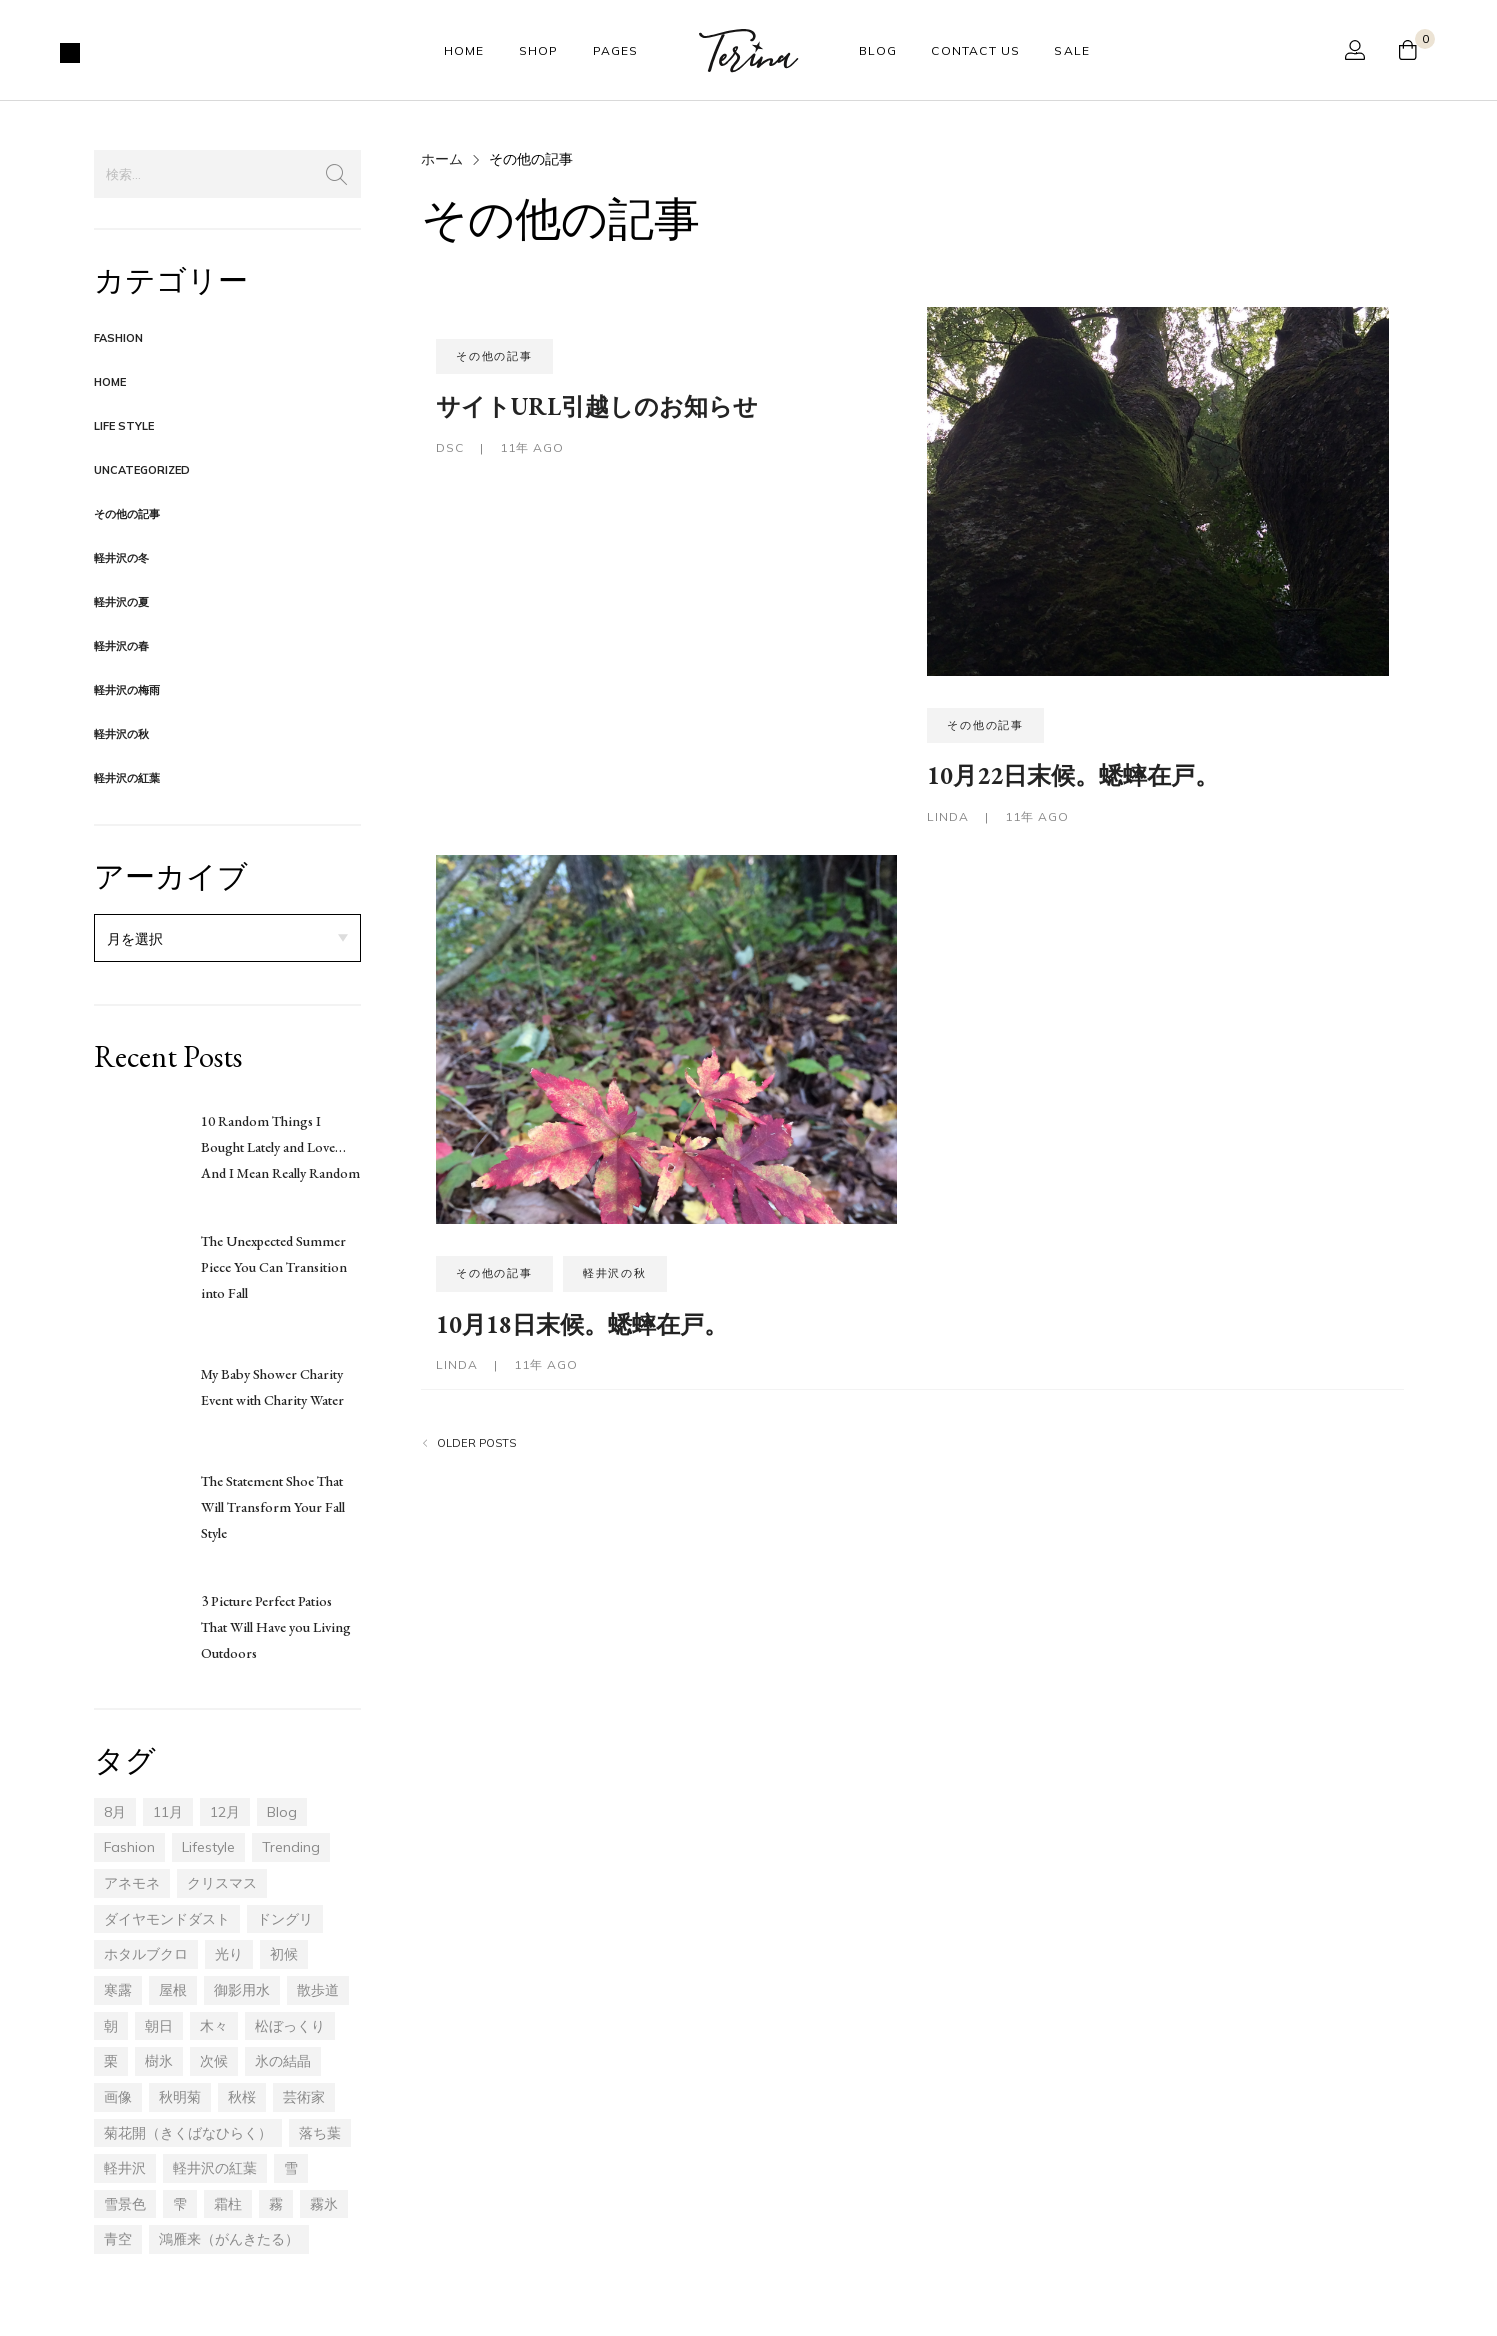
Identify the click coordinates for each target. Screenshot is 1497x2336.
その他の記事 (127, 514)
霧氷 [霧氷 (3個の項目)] (324, 2204)
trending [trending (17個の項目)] (291, 1847)
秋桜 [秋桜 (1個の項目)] (242, 2097)
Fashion (118, 338)
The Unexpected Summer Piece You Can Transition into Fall (274, 1267)
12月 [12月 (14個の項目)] (225, 1812)
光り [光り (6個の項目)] (229, 1954)
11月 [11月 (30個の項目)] (168, 1812)
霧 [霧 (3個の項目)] (276, 2204)
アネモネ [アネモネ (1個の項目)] (132, 1883)
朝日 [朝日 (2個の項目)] (159, 2026)
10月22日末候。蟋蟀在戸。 (1073, 775)
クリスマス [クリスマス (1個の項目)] (222, 1883)
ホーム (442, 159)
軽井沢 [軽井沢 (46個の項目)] (125, 2168)
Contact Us (975, 50)
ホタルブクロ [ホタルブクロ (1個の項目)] (146, 1954)
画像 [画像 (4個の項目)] (118, 2097)
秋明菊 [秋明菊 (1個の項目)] (180, 2097)
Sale (1072, 50)
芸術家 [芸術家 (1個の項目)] (304, 2097)
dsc (452, 447)
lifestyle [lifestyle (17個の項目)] (208, 1847)
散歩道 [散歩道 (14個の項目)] (318, 1990)
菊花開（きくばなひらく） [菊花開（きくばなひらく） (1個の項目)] (188, 2133)
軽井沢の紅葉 (127, 778)
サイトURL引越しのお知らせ (597, 406)
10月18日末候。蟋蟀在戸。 (582, 1324)
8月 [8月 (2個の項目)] (115, 1812)
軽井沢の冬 (121, 558)
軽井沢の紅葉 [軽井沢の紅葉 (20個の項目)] (215, 2168)
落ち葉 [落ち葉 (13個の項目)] (320, 2133)
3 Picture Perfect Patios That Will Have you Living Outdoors (276, 1627)
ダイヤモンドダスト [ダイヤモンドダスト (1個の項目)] (167, 1919)
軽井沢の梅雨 (127, 690)
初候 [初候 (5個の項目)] (284, 1954)
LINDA (950, 816)
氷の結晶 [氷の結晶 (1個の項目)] (283, 2061)
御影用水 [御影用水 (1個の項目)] (242, 1990)
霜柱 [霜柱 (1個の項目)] (228, 2204)
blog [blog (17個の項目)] (282, 1812)
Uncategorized (142, 470)
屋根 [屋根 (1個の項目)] (173, 1990)
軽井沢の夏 (121, 602)
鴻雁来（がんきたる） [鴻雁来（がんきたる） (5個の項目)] (229, 2239)
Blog (878, 50)
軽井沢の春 (121, 646)
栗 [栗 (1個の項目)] (111, 2061)
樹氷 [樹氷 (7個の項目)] (159, 2061)
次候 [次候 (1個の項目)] (214, 2061)
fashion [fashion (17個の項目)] (129, 1847)
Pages (616, 50)
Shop (539, 50)
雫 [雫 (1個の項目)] (180, 2204)
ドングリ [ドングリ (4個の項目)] (285, 1919)
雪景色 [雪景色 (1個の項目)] (125, 2204)
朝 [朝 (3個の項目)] (111, 2026)
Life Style (124, 426)
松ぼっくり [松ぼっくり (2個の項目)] (290, 2026)
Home (464, 50)
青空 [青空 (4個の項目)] (118, 2239)
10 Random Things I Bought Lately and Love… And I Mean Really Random (280, 1147)
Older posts (476, 1443)
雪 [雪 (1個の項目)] (291, 2168)
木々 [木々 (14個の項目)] (214, 2026)
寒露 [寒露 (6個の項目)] (118, 1990)
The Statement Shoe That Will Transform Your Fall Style (273, 1507)
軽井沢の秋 (121, 734)
